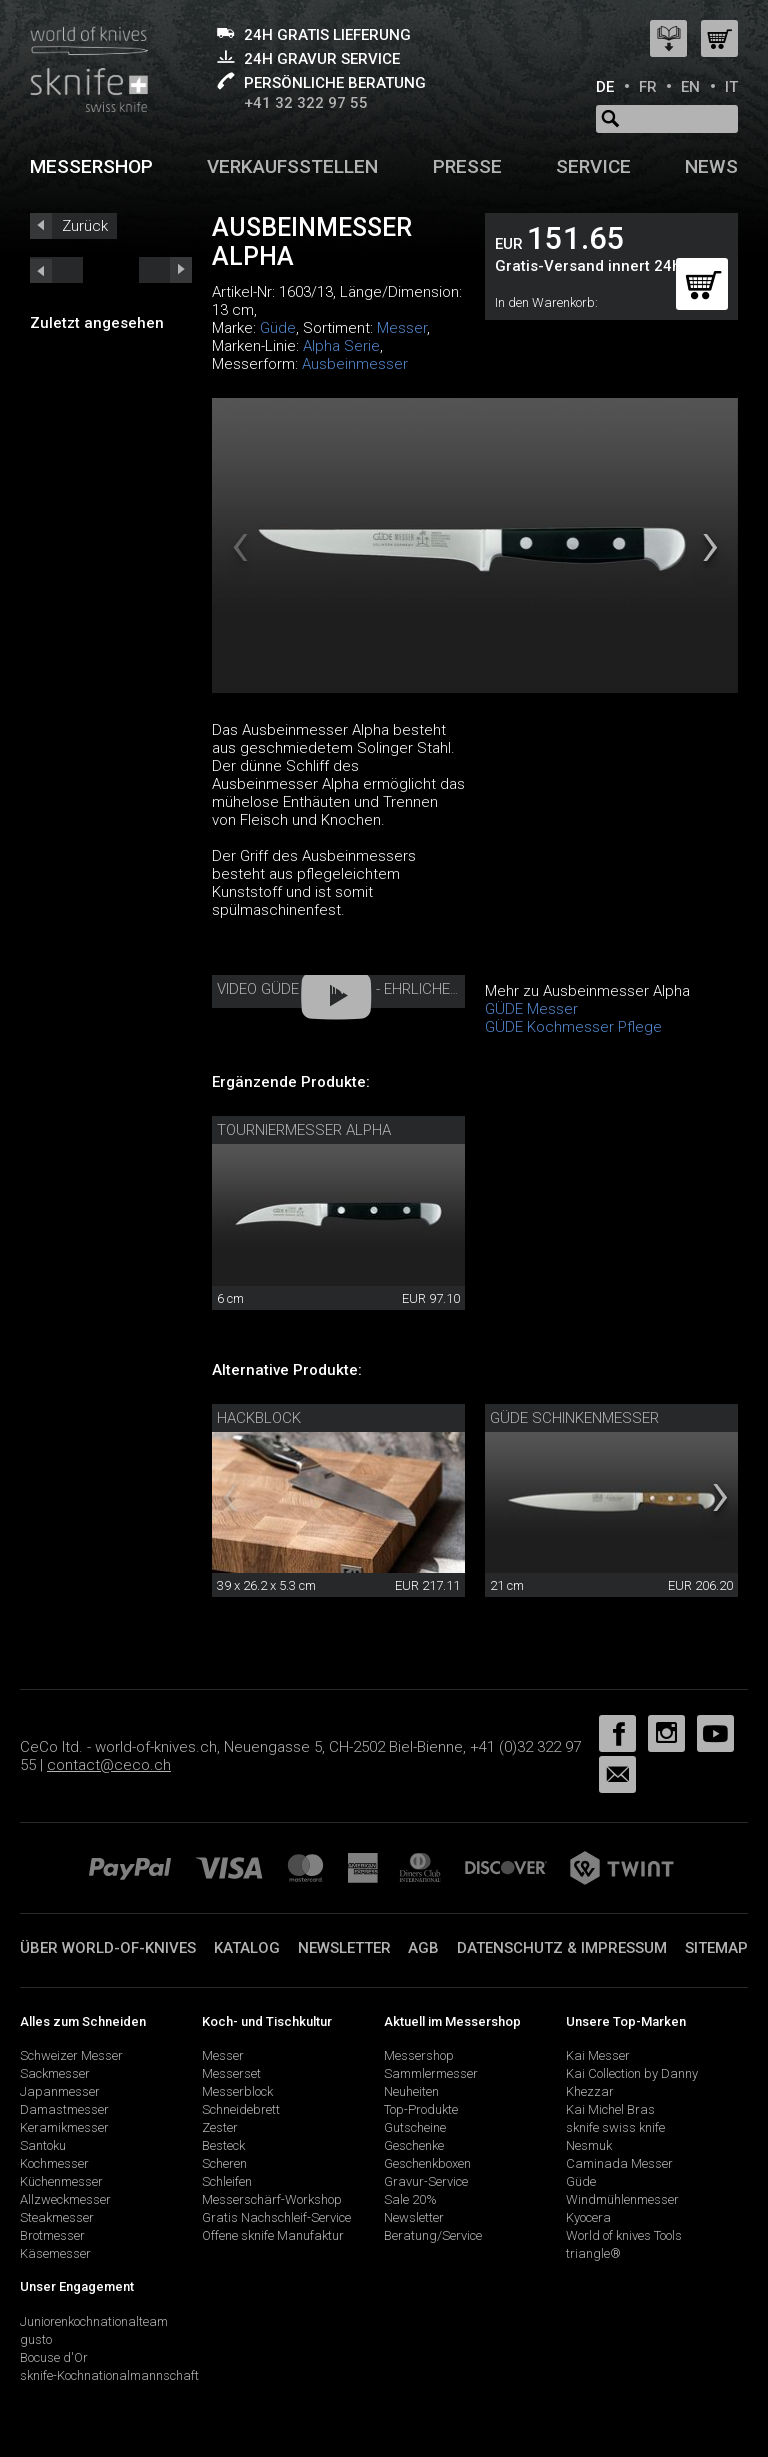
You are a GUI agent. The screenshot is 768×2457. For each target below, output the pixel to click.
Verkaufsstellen (292, 166)
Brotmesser (52, 2235)
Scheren (224, 2163)
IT (731, 87)
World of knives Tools (624, 2235)
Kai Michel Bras (610, 2109)
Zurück (85, 226)
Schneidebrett (241, 2109)
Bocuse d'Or (54, 2357)
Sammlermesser (431, 2073)
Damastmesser (64, 2109)
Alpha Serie (341, 346)
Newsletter (344, 1948)
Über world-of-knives (108, 1948)
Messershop (91, 166)
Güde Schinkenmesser (574, 1418)
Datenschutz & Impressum (562, 1948)
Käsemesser (55, 2253)
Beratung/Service (433, 2235)
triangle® (593, 2253)
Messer (402, 328)
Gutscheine (415, 2127)
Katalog (247, 1948)
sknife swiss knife (615, 2127)
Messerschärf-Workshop (272, 2199)
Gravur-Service (426, 2181)
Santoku (43, 2145)
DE (605, 87)
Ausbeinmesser (355, 364)
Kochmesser (54, 2163)
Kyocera (588, 2217)
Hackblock (259, 1418)
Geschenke (414, 2145)
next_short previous (56, 270)
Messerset (231, 2073)
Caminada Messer (619, 2163)
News (711, 166)
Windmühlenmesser (622, 2199)
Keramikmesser (64, 2127)
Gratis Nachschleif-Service (276, 2217)
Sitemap (716, 1948)
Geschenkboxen (427, 2163)
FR (648, 87)
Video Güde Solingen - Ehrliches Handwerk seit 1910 (414, 989)
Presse (467, 166)
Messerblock (237, 2091)
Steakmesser (57, 2217)
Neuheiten (411, 2091)
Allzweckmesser (65, 2199)
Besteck (223, 2145)
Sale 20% (410, 2199)
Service (593, 166)
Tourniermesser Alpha (304, 1130)
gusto (36, 2339)
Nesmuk (589, 2145)
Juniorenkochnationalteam (94, 2321)
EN (690, 87)
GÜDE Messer (531, 1009)
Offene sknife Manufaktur (273, 2235)
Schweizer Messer (71, 2055)
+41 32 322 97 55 (306, 103)
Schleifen (227, 2181)
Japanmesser (60, 2091)
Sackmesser (55, 2073)
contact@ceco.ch (109, 1765)
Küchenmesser (61, 2181)
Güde (278, 328)
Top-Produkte (421, 2109)
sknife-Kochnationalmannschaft (109, 2375)
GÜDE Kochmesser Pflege (573, 1027)
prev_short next (165, 270)
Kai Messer (598, 2055)
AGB (423, 1948)
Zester (220, 2127)
